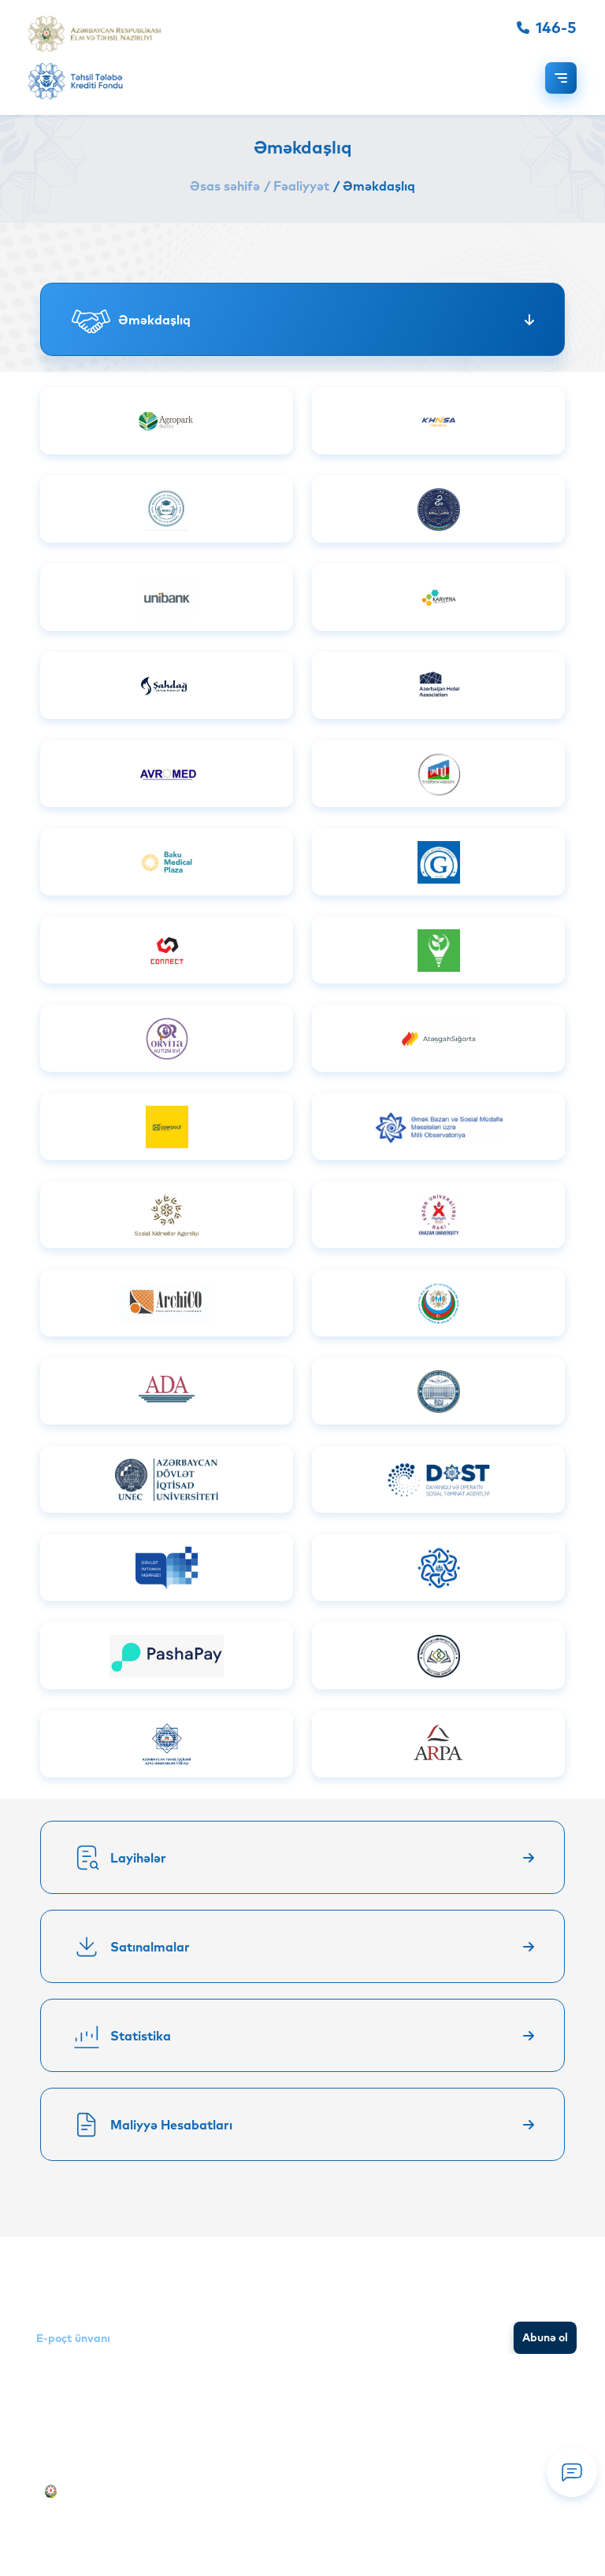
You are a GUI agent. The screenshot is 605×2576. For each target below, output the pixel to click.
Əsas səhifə (225, 186)
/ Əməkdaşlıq (374, 186)
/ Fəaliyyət (296, 186)
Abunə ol (545, 2337)
